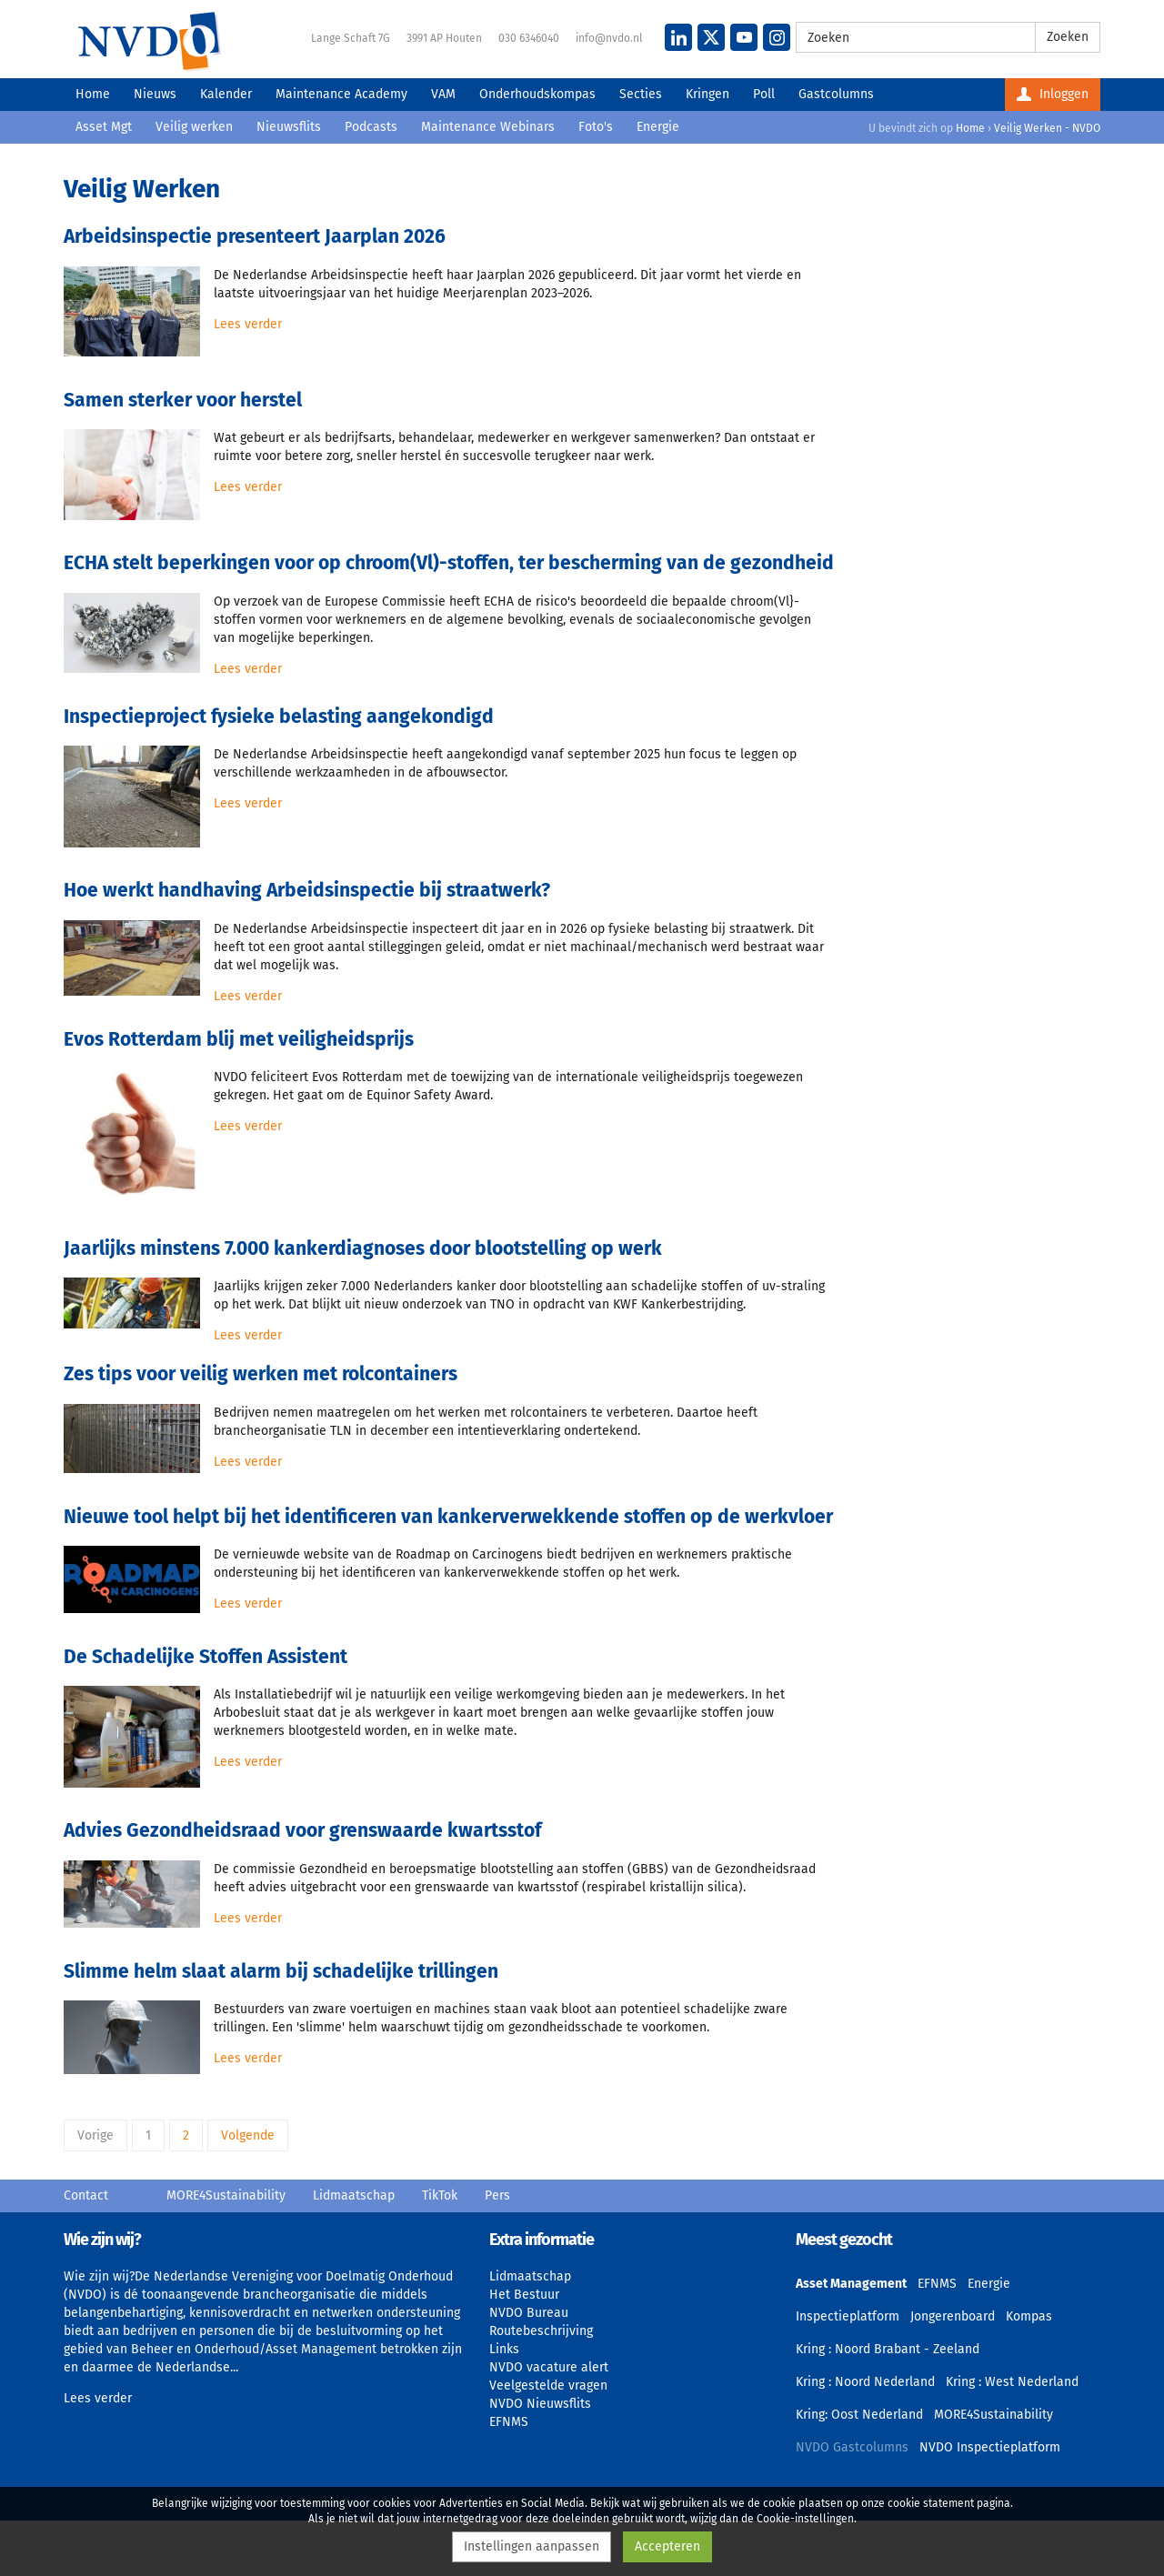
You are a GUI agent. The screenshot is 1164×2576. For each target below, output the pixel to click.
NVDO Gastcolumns (852, 2447)
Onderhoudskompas (537, 94)
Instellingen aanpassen (531, 2546)
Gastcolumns (836, 94)
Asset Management (851, 2283)
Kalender (226, 94)
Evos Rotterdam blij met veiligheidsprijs (239, 1039)
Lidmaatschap (354, 2195)
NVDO (149, 41)
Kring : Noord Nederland (865, 2382)
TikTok (439, 2195)
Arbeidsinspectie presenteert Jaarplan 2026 (255, 236)
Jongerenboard (952, 2316)
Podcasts (371, 127)
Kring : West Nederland (1012, 2382)
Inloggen (1053, 94)
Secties (640, 94)
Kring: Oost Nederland (859, 2414)
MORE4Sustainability (226, 2195)
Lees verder (248, 324)
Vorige (95, 2135)
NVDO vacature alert (548, 2367)
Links (504, 2349)
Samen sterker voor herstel (183, 400)
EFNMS (508, 2422)
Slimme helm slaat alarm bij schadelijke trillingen (281, 1971)
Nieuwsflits (288, 127)
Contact (86, 2195)
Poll (764, 94)
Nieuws (155, 94)
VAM (443, 94)
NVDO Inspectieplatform (989, 2447)
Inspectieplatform (847, 2316)
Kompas (1029, 2316)
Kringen (707, 94)
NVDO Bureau (528, 2312)
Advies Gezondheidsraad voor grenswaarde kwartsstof (302, 1830)
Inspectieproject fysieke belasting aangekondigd (279, 716)
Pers (497, 2195)
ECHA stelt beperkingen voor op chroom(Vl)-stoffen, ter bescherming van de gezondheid (449, 563)
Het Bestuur (524, 2294)
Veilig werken (194, 127)
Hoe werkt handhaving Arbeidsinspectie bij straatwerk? (307, 890)
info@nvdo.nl (609, 38)
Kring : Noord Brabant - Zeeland (887, 2349)
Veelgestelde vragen (548, 2385)
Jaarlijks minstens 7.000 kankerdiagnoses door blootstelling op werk (363, 1248)
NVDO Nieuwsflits (540, 2403)
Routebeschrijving (541, 2331)
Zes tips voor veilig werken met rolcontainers (260, 1374)
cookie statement (931, 2503)
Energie (658, 127)
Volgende (248, 2135)
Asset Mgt (103, 127)
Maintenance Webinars (488, 127)
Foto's (595, 127)
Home (92, 94)
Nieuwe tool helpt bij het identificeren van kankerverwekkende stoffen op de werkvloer (448, 1517)
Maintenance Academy (341, 94)
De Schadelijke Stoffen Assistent (205, 1657)
